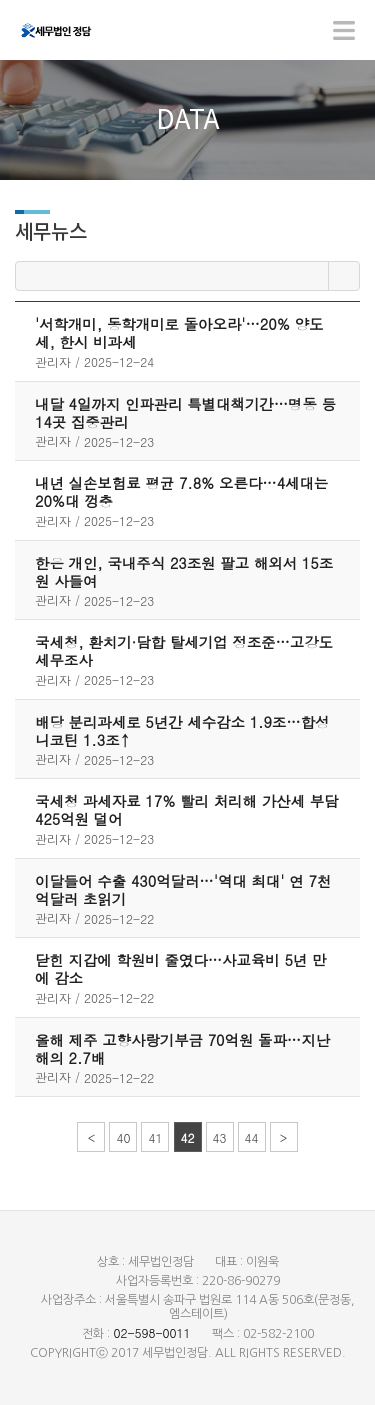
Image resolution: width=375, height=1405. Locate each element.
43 (220, 1137)
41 (155, 1137)
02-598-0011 (151, 1332)
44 (252, 1137)
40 (123, 1137)
